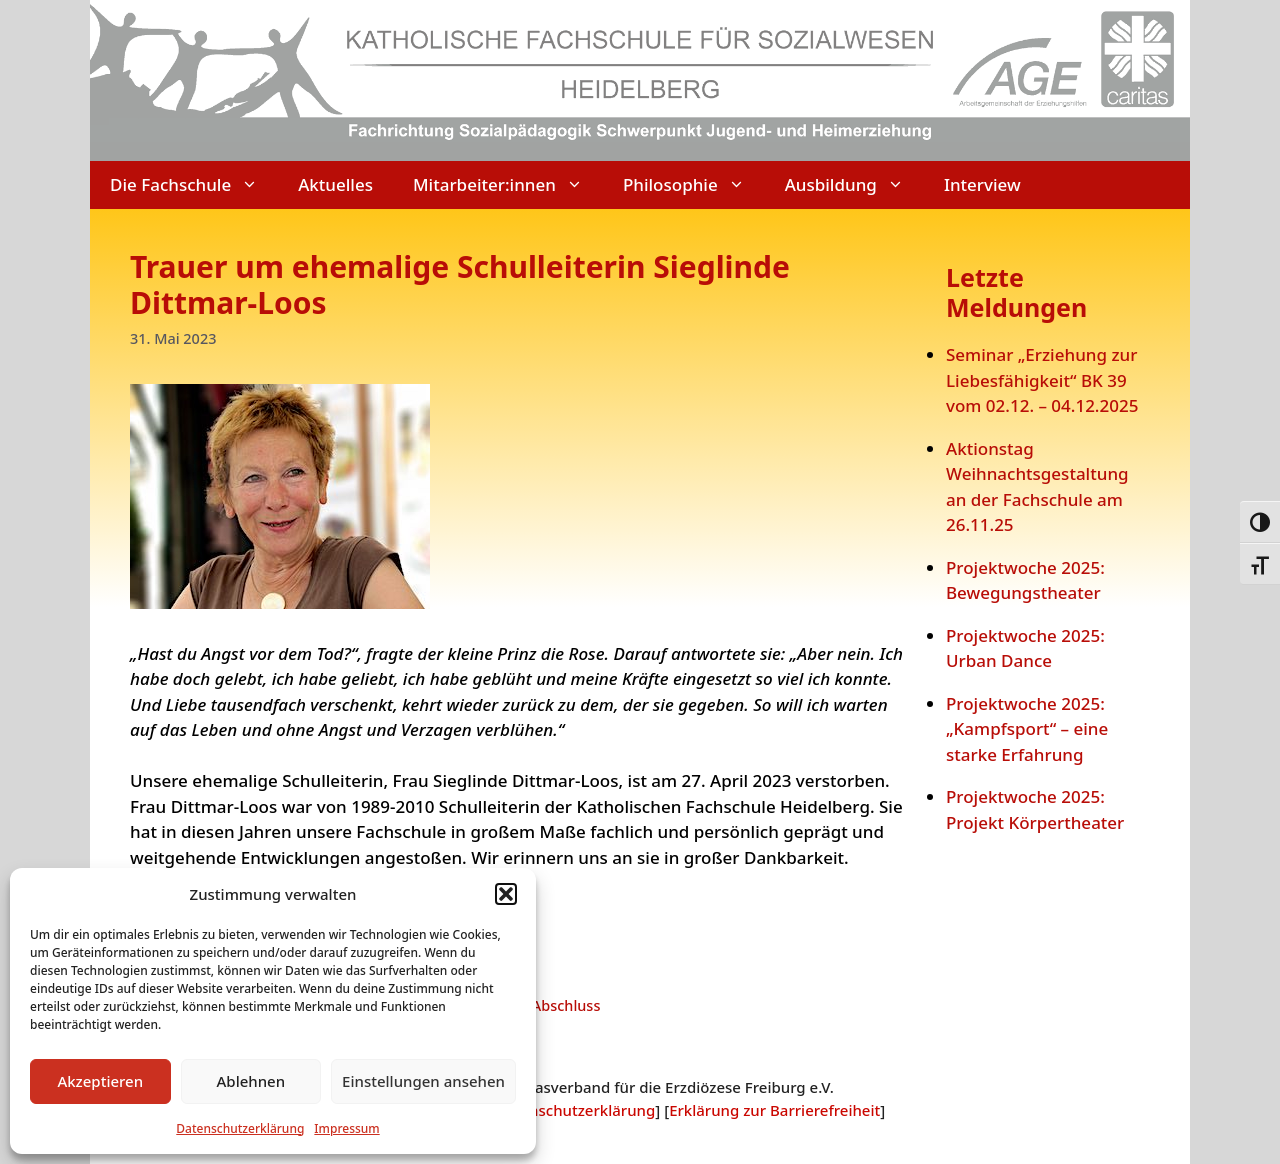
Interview (982, 184)
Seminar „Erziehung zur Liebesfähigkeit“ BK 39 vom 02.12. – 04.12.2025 (1042, 380)
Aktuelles (335, 184)
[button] (506, 894)
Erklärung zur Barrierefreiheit (774, 1110)
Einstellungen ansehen (423, 1081)
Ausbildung (854, 185)
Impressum (346, 1128)
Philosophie (694, 185)
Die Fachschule (194, 185)
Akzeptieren (100, 1081)
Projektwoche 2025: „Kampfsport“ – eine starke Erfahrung (1027, 729)
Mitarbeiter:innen (508, 185)
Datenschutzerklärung (240, 1128)
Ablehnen (251, 1081)
